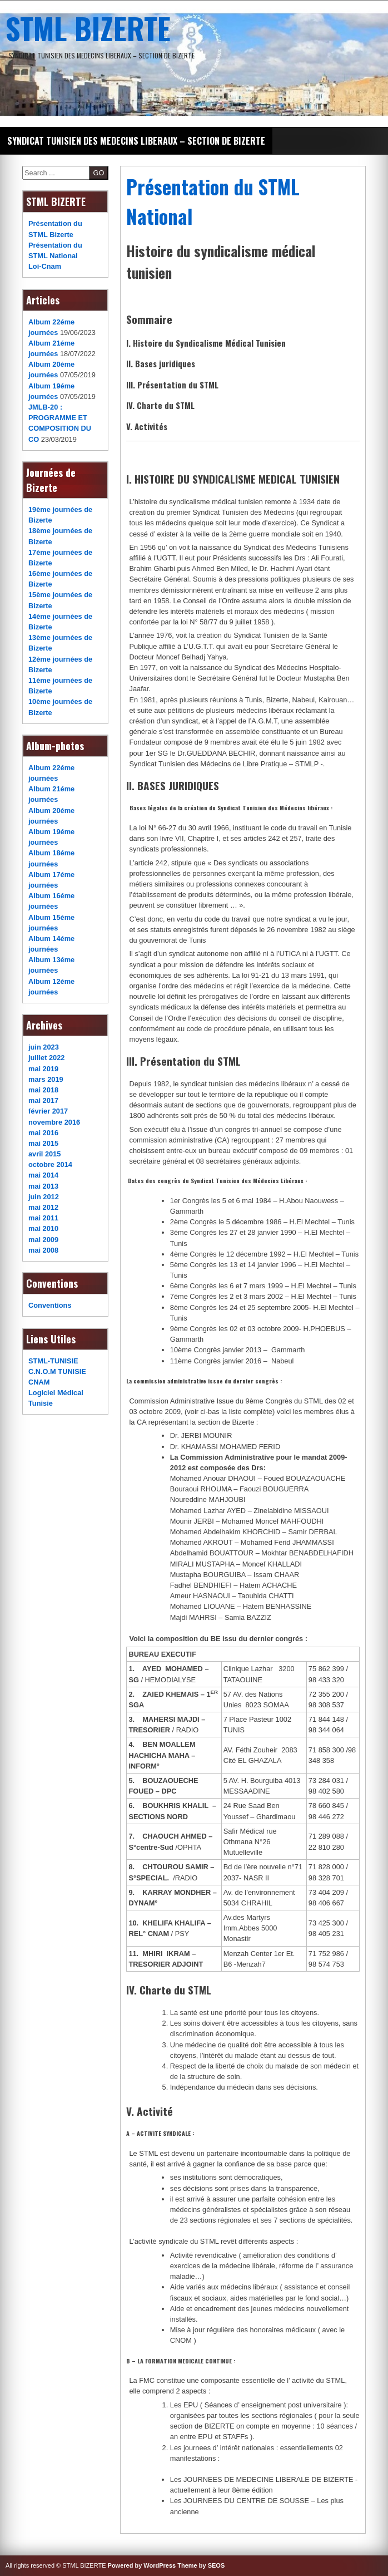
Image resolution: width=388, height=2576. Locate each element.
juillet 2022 (46, 1057)
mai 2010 (43, 1228)
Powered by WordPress (142, 2565)
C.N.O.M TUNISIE (57, 1371)
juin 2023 (43, 1047)
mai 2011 (43, 1218)
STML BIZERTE (88, 28)
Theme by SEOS (201, 2565)
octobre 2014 (50, 1164)
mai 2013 (43, 1186)
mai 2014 (43, 1175)
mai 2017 (43, 1100)
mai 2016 (43, 1133)
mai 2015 (43, 1143)
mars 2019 (45, 1079)
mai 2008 (43, 1250)
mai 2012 (43, 1207)
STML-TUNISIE (53, 1361)
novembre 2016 (54, 1122)
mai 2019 (43, 1069)
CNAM (38, 1382)
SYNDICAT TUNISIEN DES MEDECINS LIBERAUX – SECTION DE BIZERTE (136, 140)
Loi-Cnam (44, 266)
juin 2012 (43, 1197)
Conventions (50, 1305)
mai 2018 (43, 1090)
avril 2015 (44, 1154)
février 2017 (48, 1111)
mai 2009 (43, 1239)
